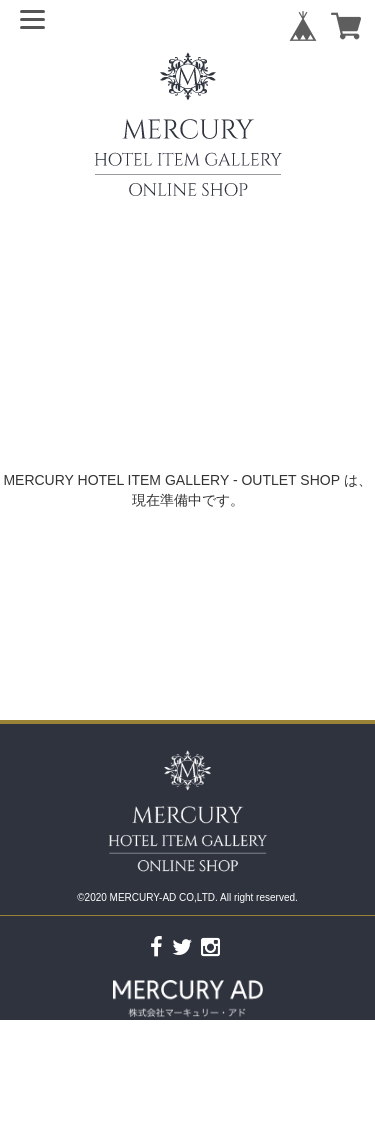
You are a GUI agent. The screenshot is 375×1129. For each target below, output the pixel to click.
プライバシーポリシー (105, 1120)
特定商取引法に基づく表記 (258, 1120)
